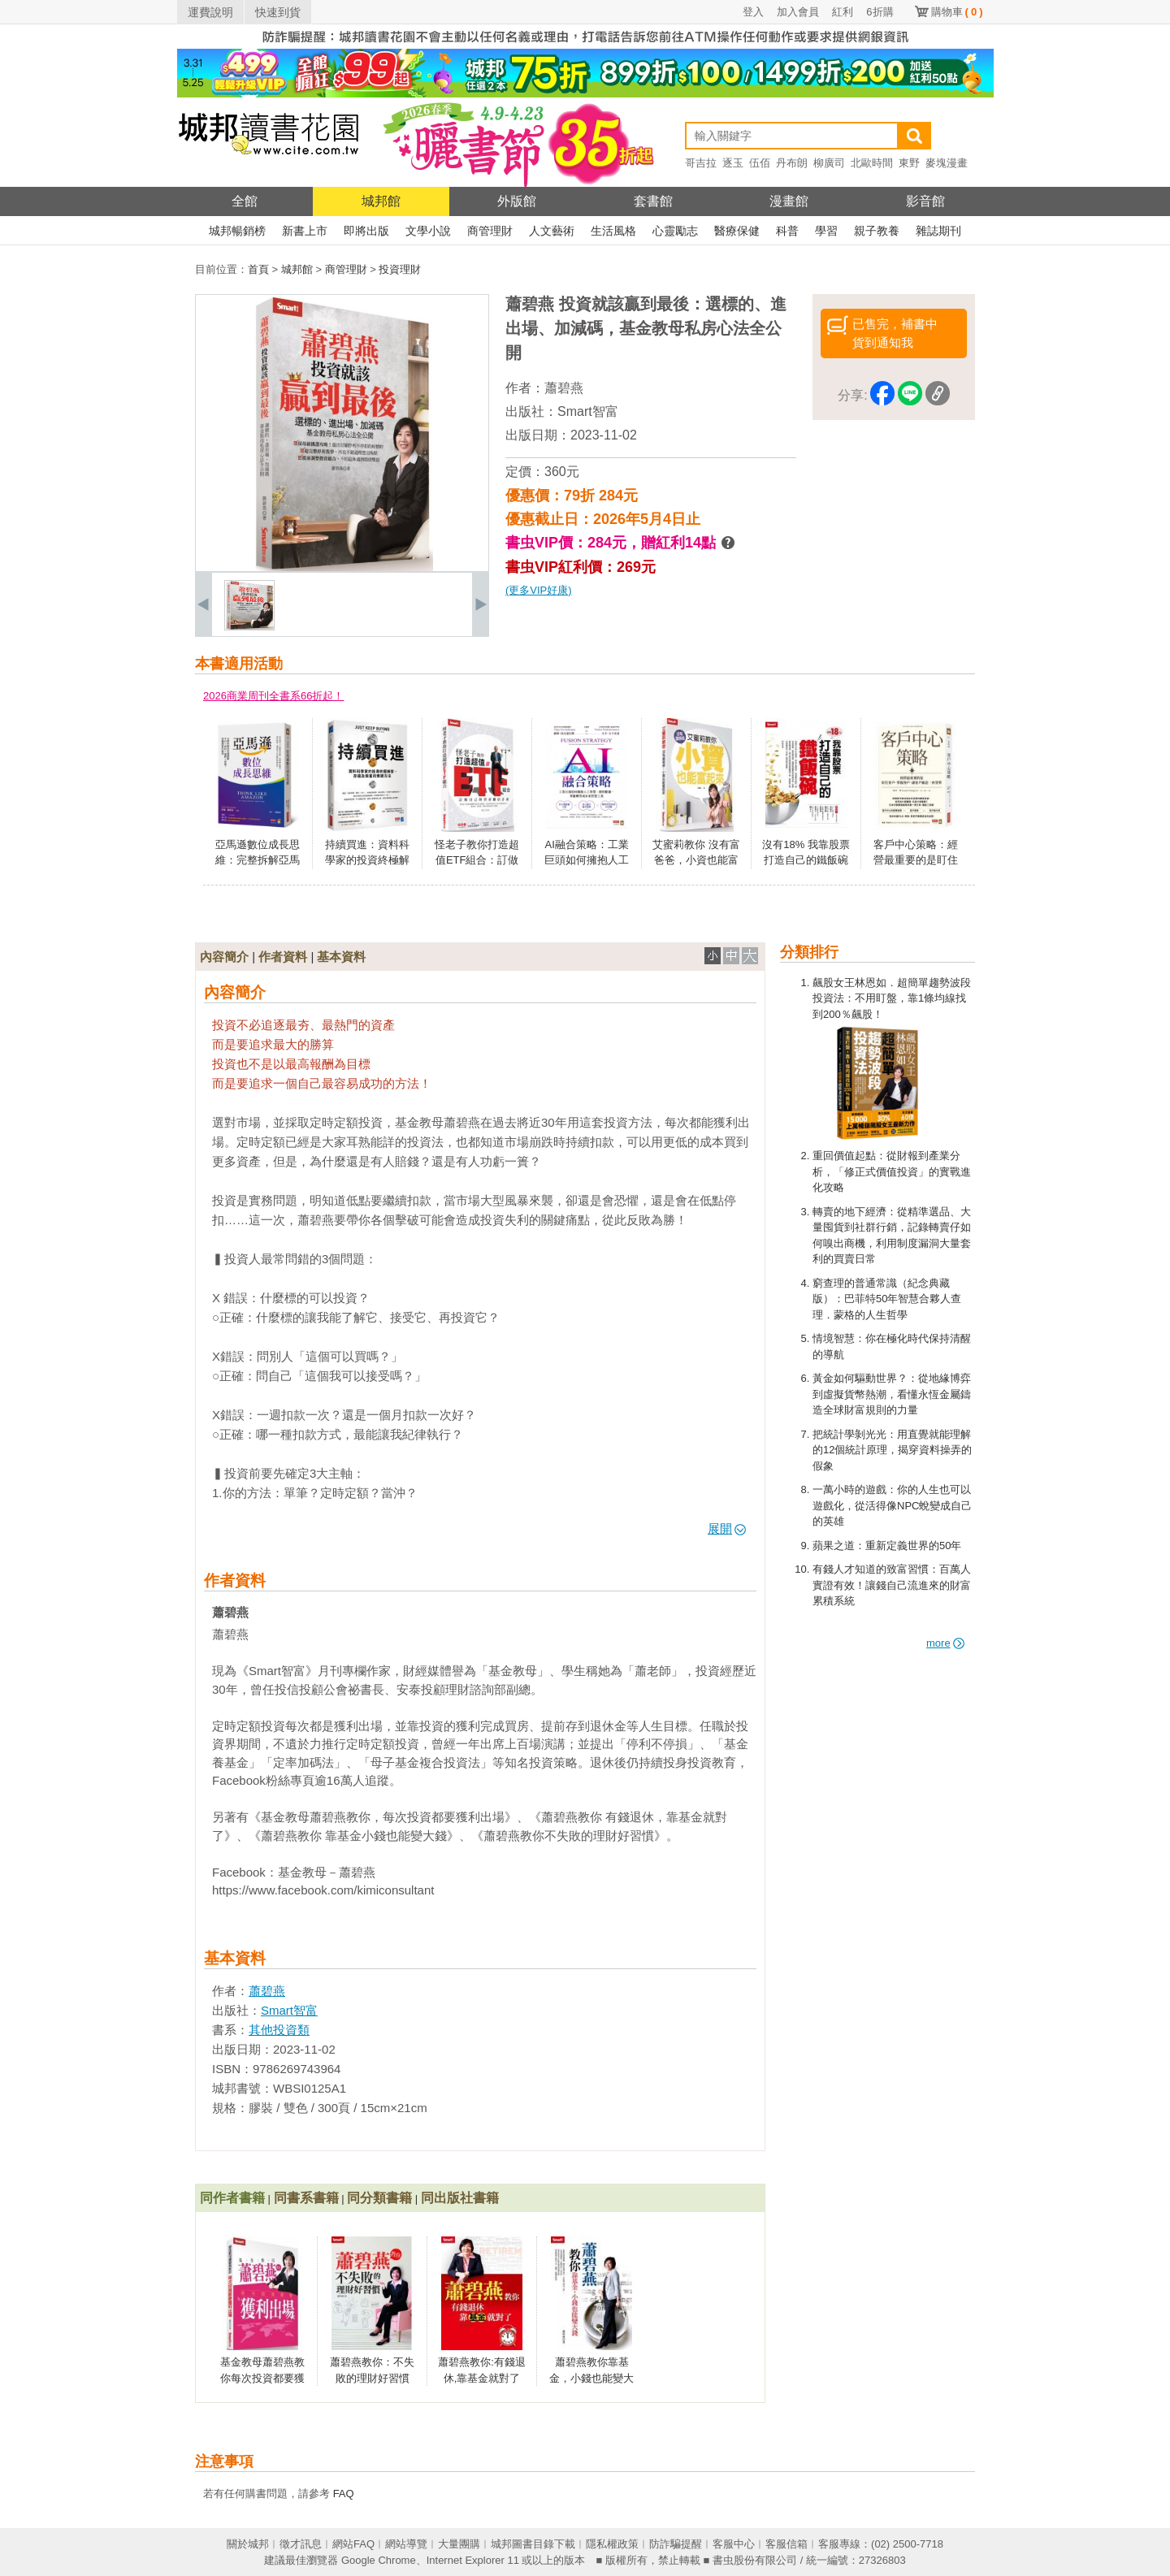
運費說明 (210, 12)
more (945, 1643)
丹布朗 (792, 163)
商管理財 (490, 230)
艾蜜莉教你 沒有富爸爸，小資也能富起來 (696, 860)
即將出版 (366, 230)
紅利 (842, 12)
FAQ (343, 2493)
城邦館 (381, 201)
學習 (826, 230)
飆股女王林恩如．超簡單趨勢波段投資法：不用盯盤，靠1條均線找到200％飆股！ (891, 998)
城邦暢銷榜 (237, 230)
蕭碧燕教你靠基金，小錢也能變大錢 (591, 2378)
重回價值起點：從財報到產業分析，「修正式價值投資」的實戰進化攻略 (891, 1171)
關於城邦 (248, 2544)
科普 (787, 230)
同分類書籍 (379, 2198)
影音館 (925, 201)
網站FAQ (353, 2544)
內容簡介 (224, 956)
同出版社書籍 (460, 2198)
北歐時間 (872, 163)
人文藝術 (551, 230)
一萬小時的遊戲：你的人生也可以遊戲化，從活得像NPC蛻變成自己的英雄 (892, 1505)
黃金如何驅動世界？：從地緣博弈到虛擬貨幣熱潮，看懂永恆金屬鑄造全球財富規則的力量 (891, 1394)
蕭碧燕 (563, 388)
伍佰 (759, 163)
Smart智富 (587, 411)
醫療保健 (737, 230)
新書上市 (304, 230)
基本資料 (341, 956)
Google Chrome (378, 2560)
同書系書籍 (306, 2198)
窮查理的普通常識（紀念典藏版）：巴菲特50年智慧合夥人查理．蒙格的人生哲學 (886, 1299)
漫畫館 (788, 201)
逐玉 (732, 163)
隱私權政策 (612, 2544)
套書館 (653, 201)
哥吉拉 (701, 163)
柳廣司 (829, 163)
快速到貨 (278, 12)
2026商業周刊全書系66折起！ (273, 696)
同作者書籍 (232, 2198)
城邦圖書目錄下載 (533, 2544)
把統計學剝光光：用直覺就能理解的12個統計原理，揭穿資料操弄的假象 (892, 1450)
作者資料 (282, 956)
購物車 (957, 12)
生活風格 (613, 230)
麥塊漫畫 (946, 163)
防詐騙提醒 (675, 2544)
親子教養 (876, 230)
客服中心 (734, 2544)
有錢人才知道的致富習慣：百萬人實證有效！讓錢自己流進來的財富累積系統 (891, 1585)
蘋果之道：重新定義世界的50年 (886, 1545)
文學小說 (428, 230)
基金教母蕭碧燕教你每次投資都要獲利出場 (262, 2378)
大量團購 (459, 2544)
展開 (727, 1528)
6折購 (879, 12)
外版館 (516, 201)
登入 (753, 12)
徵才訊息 (301, 2544)
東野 (909, 163)
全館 (245, 201)
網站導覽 (406, 2544)
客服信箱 (786, 2544)
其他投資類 (279, 2030)
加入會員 (798, 12)
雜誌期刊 (938, 230)
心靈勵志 (675, 230)
